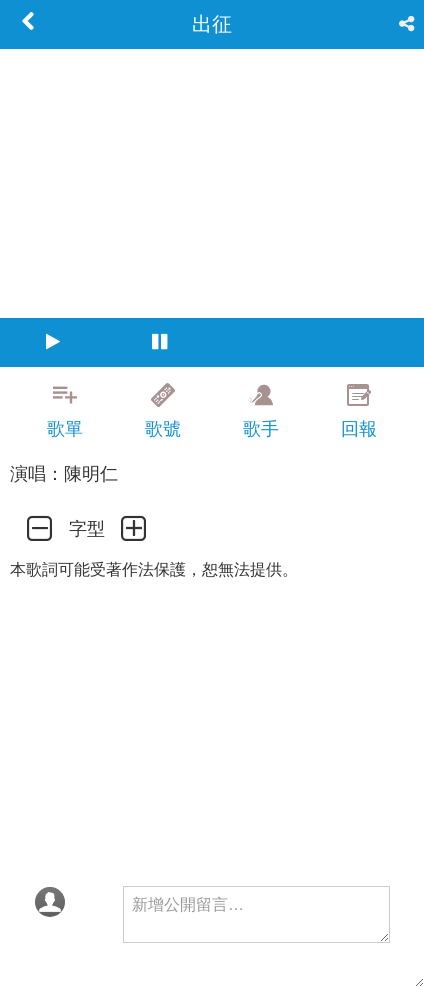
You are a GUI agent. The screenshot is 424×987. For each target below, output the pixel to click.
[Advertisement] (212, 962)
